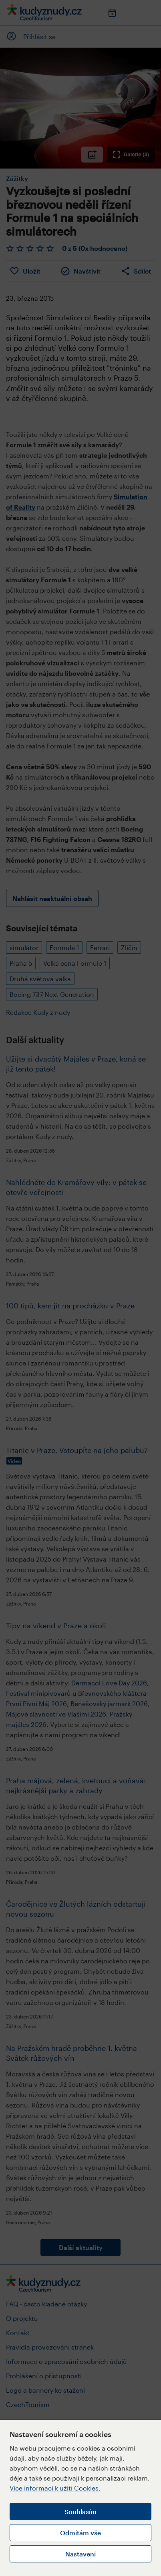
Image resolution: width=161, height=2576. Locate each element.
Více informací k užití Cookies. (55, 2488)
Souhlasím (80, 2511)
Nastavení (80, 2554)
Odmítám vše (80, 2532)
